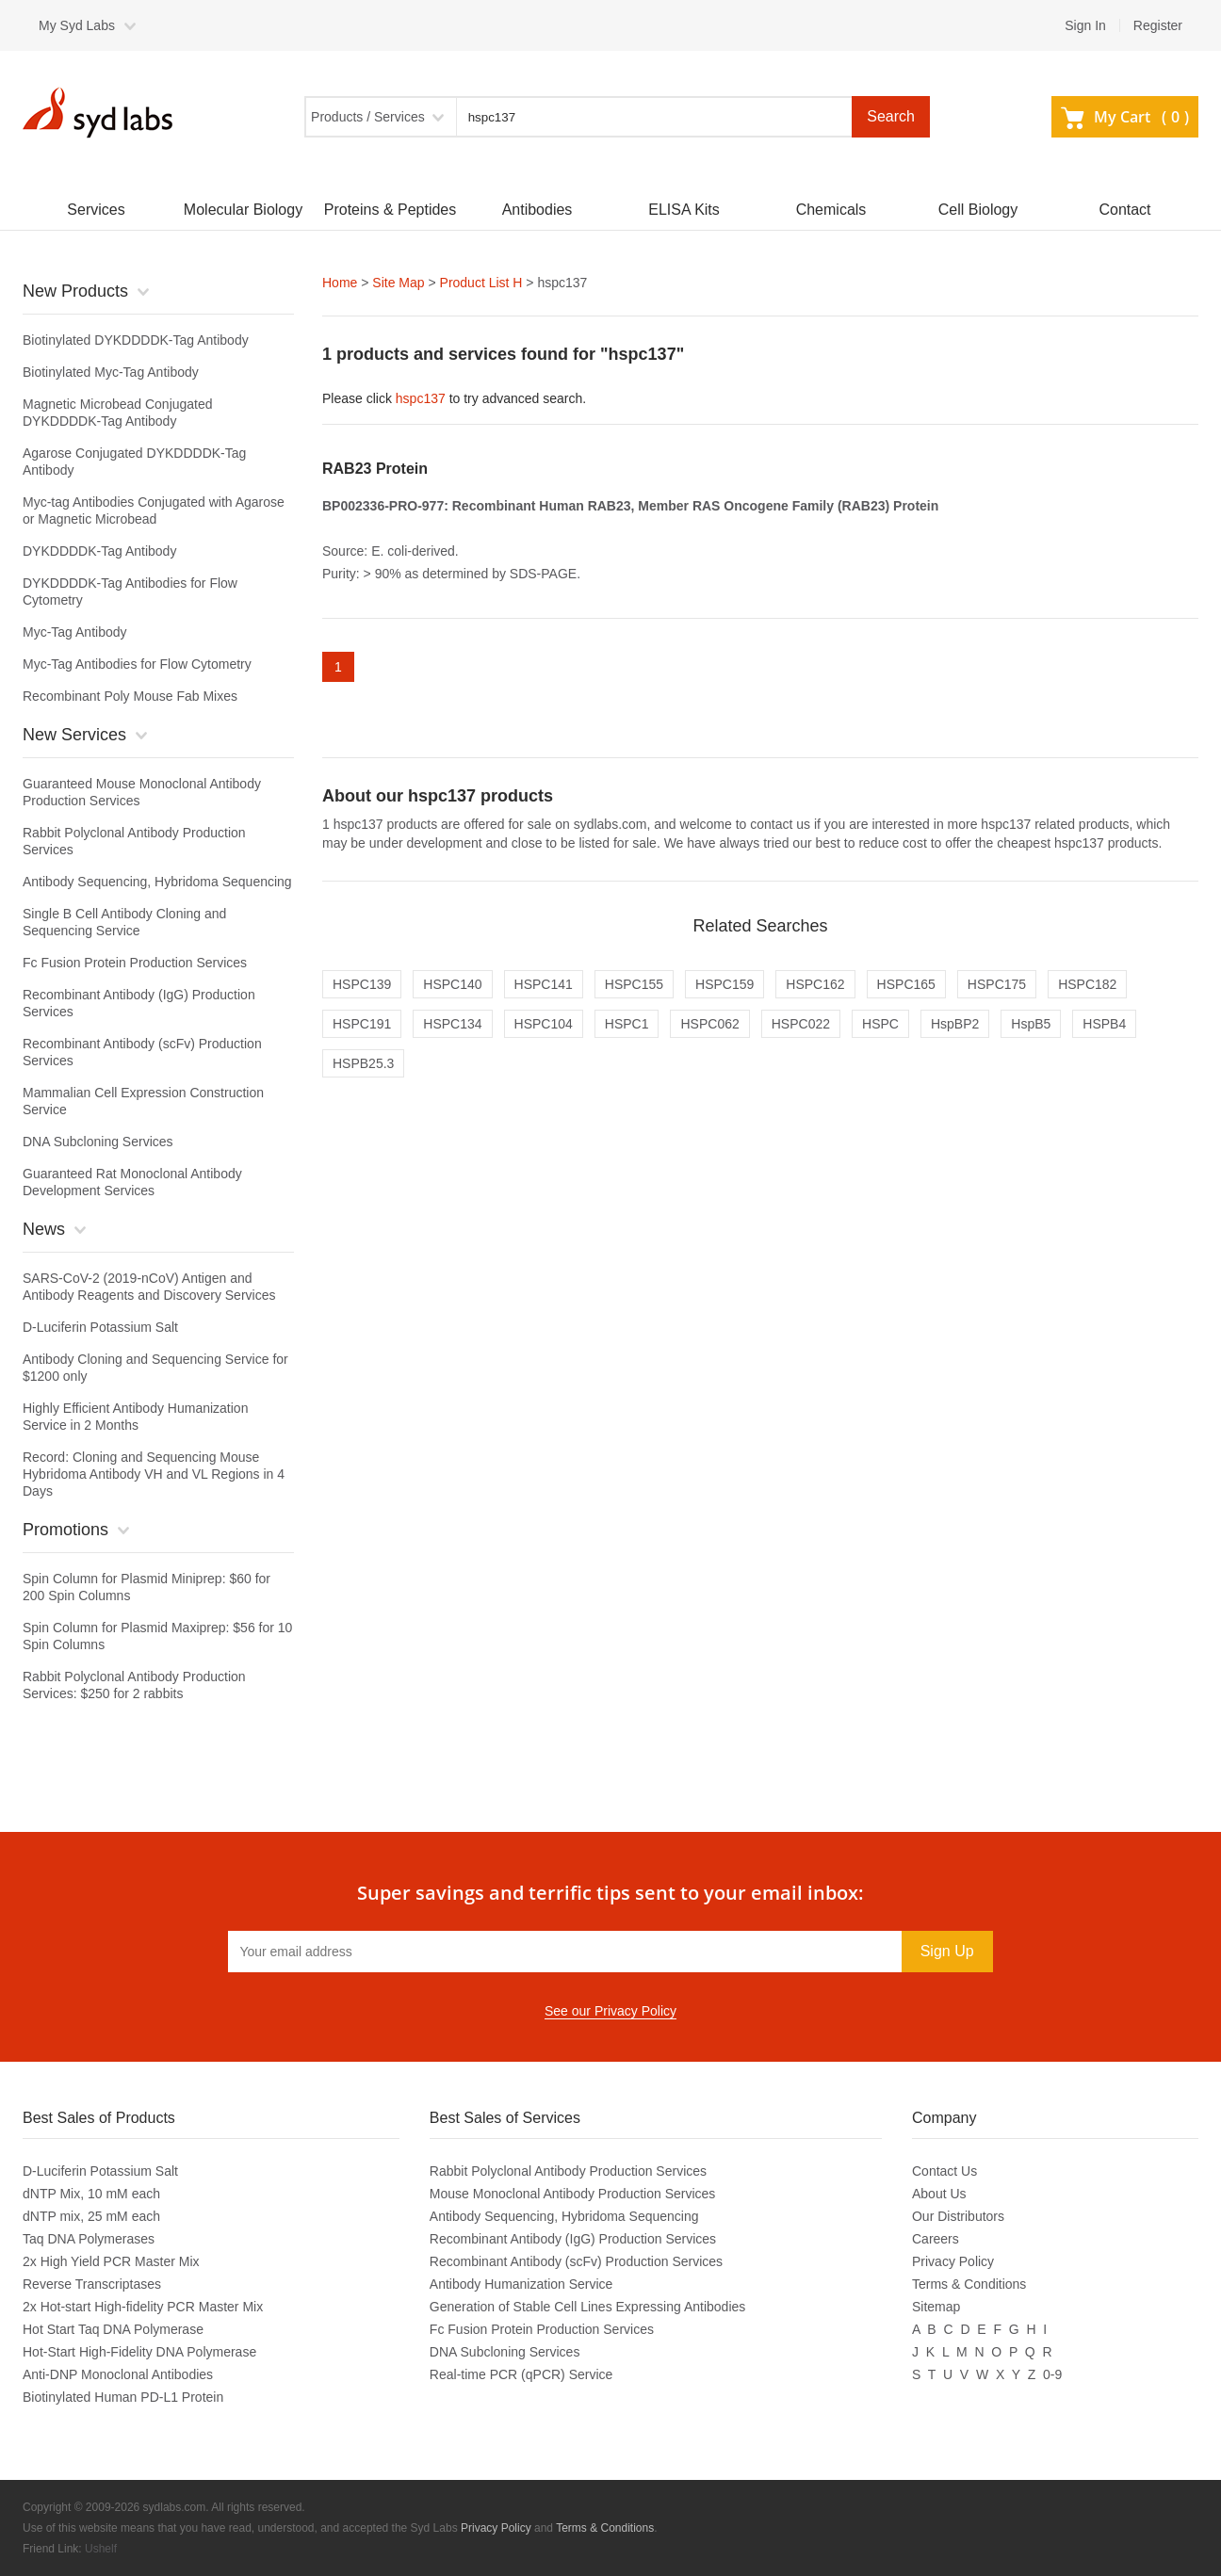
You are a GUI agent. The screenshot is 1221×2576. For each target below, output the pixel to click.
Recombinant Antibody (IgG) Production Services (573, 2238)
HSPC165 (906, 984)
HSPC (880, 1023)
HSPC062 (709, 1023)
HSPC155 (634, 984)
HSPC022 (801, 1023)
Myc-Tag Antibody (75, 632)
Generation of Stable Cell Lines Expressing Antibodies (587, 2306)
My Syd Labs (77, 25)
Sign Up (947, 1951)
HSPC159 (724, 984)
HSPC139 (362, 984)
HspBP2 (955, 1023)
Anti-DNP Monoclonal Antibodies (118, 2374)
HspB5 (1030, 1023)
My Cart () (1125, 117)
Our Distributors (958, 2216)
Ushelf (101, 2548)
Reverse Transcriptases (92, 2284)
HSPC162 (815, 984)
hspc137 (421, 398)
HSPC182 (1087, 984)
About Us (939, 2193)
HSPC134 (452, 1023)
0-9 (1052, 2374)
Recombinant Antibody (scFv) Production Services (576, 2261)
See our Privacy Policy (610, 2010)
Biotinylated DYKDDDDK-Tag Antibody (136, 340)
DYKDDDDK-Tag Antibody (99, 551)
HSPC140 (452, 984)
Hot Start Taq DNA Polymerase (113, 2329)
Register (1157, 25)
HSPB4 (1104, 1023)
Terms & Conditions (969, 2284)
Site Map (398, 282)
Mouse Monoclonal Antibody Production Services (573, 2193)
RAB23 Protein (375, 469)
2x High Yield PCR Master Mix (111, 2261)
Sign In (1085, 25)
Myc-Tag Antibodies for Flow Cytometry (137, 664)
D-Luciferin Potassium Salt (100, 1327)
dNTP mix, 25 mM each (91, 2216)
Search (891, 116)
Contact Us (944, 2171)
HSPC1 (627, 1023)
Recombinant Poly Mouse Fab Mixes (130, 696)
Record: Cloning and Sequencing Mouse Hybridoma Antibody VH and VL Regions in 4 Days (154, 1474)
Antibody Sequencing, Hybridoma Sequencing (157, 881)
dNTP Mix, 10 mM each (91, 2193)
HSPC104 (543, 1023)
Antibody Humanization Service (521, 2284)
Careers (935, 2238)
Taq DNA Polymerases (89, 2238)
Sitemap (936, 2306)
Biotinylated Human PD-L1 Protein (123, 2397)
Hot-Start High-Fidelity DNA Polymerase (139, 2351)
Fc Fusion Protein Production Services (135, 962)
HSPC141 (543, 984)
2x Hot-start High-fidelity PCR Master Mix (143, 2306)
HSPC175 (997, 984)
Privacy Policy (953, 2261)
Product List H (481, 282)
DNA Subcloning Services (98, 1141)
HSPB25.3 (363, 1063)
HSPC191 (362, 1023)
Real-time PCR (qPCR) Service (521, 2374)
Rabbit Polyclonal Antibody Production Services (568, 2171)
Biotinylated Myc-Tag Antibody (111, 372)
